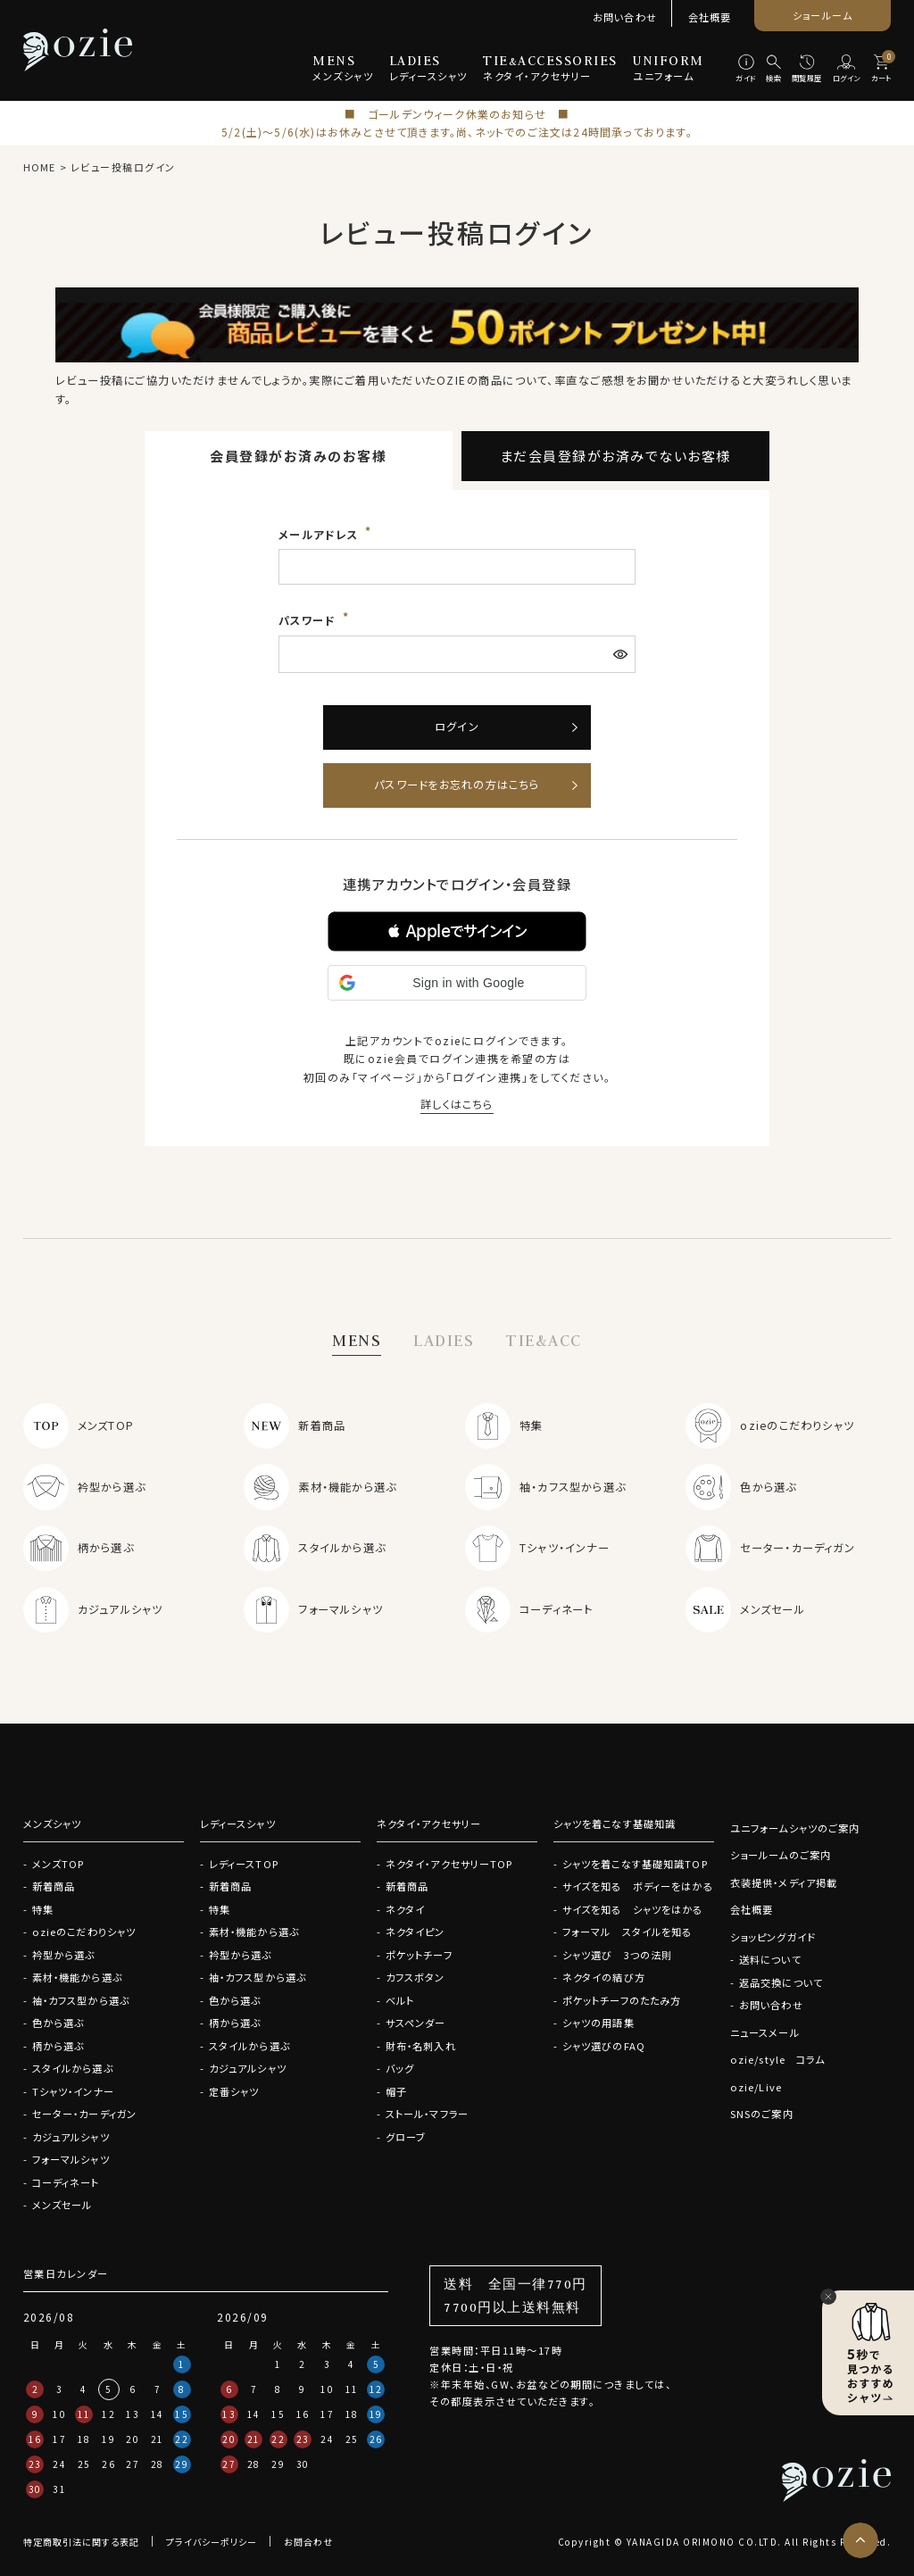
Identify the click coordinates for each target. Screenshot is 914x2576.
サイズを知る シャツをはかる (632, 1909)
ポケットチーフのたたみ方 (622, 2000)
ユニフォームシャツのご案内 (795, 1828)
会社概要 (710, 17)
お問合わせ (308, 2541)
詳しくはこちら (456, 1103)
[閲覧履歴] (807, 69)
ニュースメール (765, 2032)
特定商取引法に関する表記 (81, 2541)
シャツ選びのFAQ (603, 2046)
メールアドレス (320, 535)
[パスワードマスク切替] (622, 654)
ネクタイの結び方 (603, 1977)
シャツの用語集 (598, 2022)
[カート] (881, 69)
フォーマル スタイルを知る (627, 1931)
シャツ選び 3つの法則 (617, 1955)
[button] (457, 931)
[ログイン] (846, 69)
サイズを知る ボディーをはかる (637, 1886)
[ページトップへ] (860, 2540)
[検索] (774, 69)
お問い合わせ (625, 17)
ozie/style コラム (778, 2059)
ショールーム (822, 15)
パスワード (309, 620)
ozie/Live (756, 2087)
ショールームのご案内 (780, 1855)
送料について (770, 1959)
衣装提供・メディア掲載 (783, 1882)
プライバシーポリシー (211, 2541)
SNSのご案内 (762, 2114)
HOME (39, 167)
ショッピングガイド (773, 1937)
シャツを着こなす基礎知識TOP (635, 1864)
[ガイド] (745, 69)
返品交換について (781, 1982)
